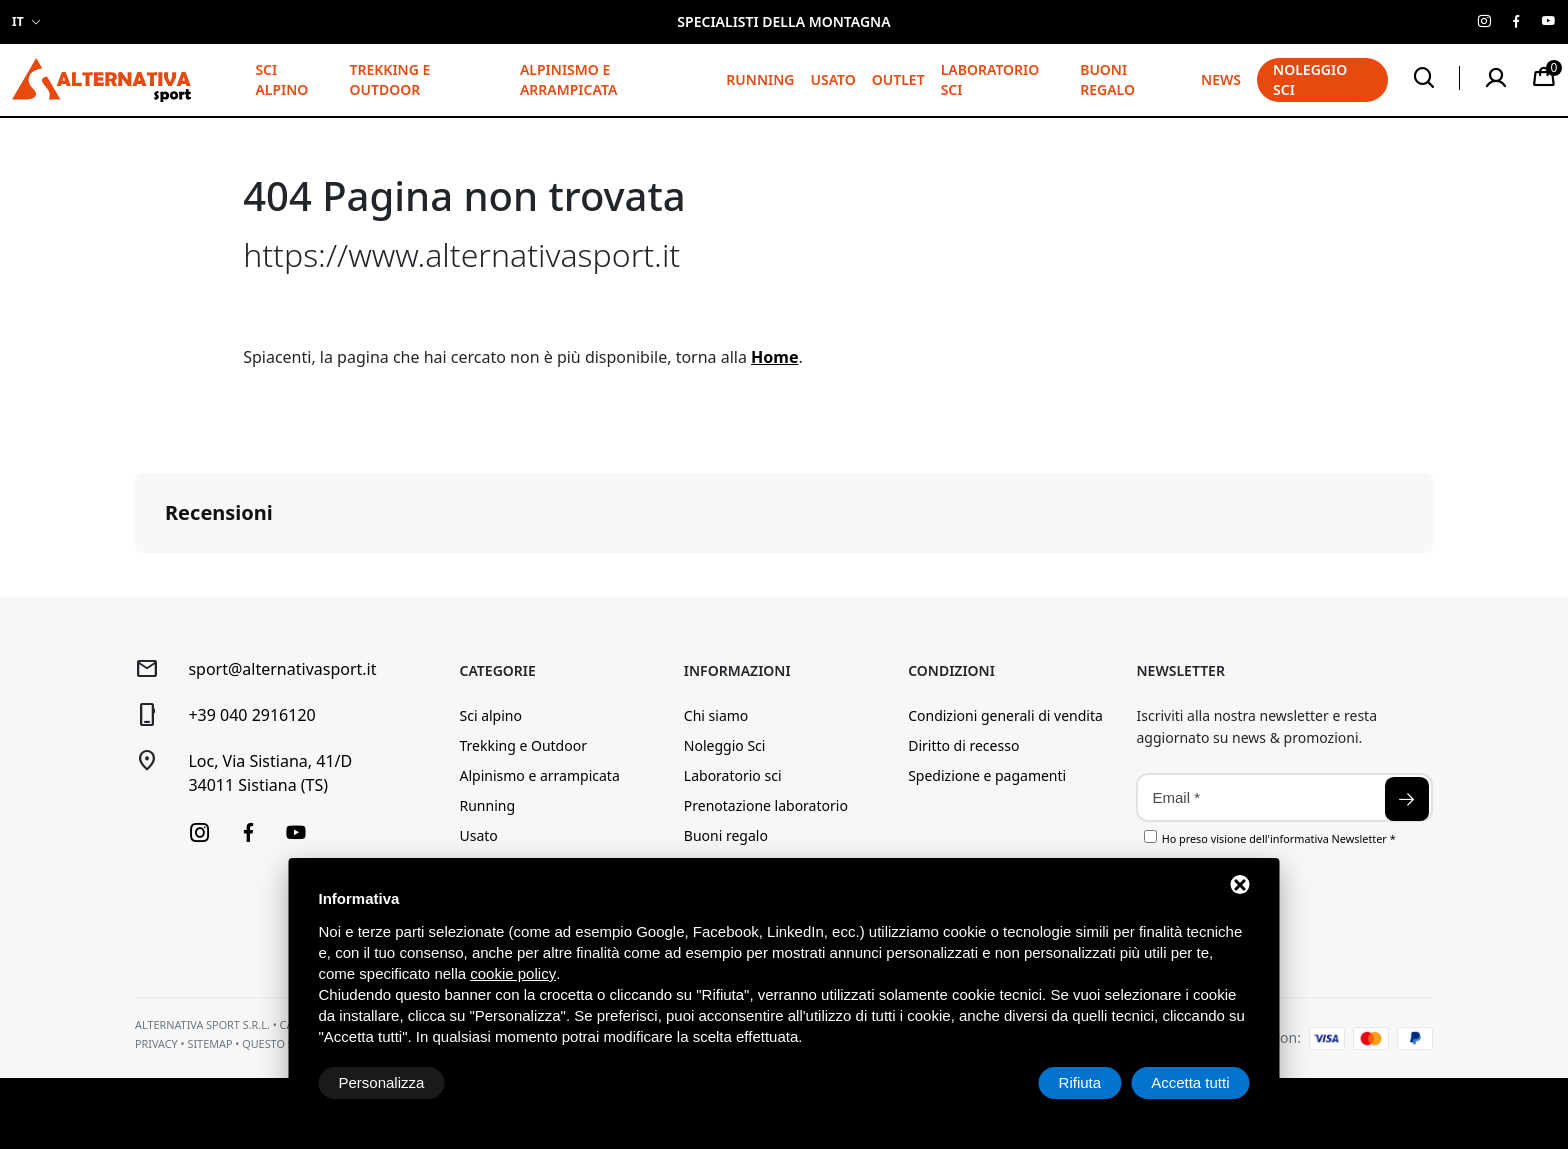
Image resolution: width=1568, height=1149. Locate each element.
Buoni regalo (1107, 79)
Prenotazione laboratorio (766, 805)
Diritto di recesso (963, 745)
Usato (832, 79)
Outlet (898, 79)
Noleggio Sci (725, 745)
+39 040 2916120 (251, 715)
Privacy (156, 1043)
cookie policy (513, 973)
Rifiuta (1080, 1082)
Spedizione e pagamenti (987, 775)
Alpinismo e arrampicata (568, 79)
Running (760, 79)
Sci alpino (281, 79)
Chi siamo (716, 715)
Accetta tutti (1190, 1082)
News (1221, 79)
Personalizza (382, 1082)
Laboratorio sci (990, 79)
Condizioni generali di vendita (1005, 715)
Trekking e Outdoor (389, 79)
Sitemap (209, 1043)
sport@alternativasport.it (282, 669)
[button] (135, 573)
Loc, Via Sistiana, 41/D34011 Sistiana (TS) (270, 773)
